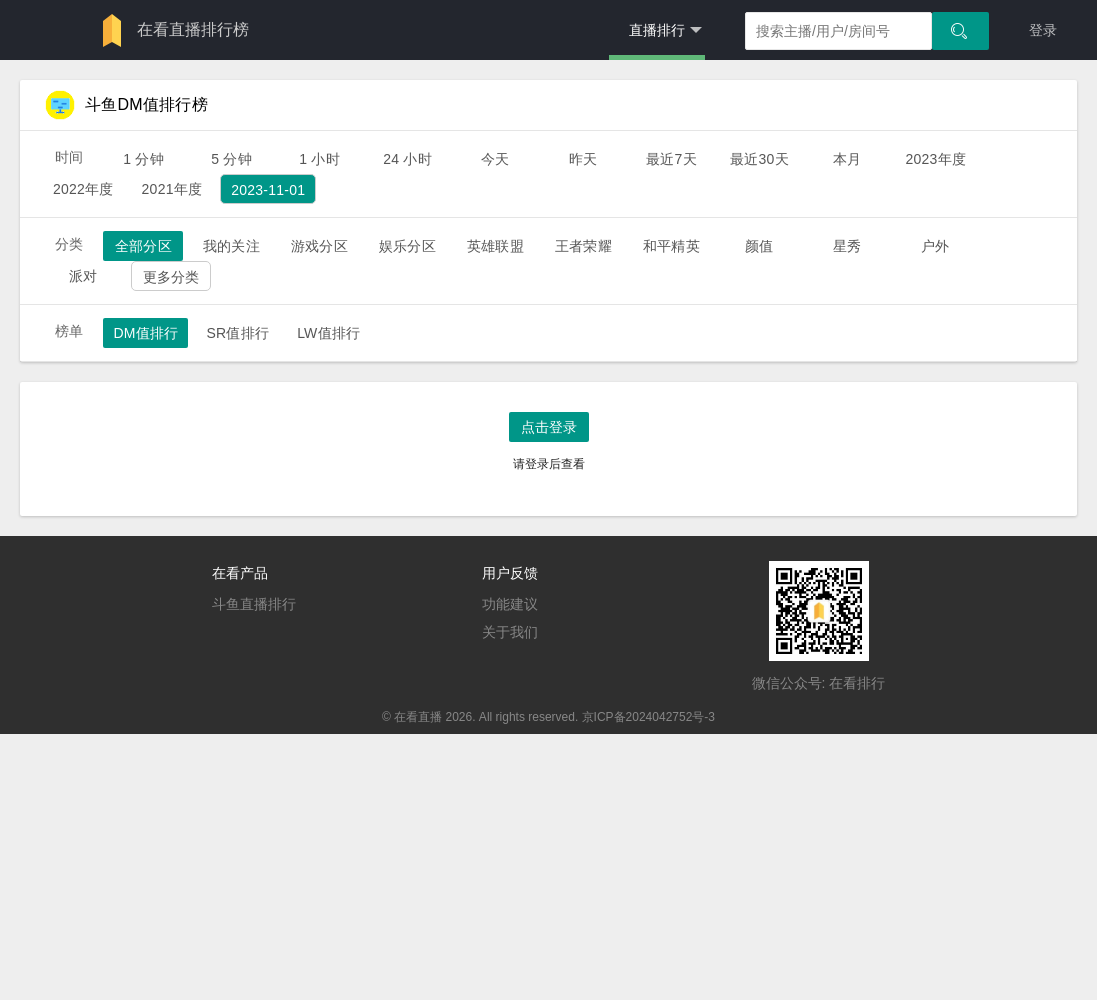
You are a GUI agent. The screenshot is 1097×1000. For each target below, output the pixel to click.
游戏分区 (319, 246)
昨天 (583, 159)
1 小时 (319, 159)
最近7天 (671, 159)
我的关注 (231, 246)
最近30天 (759, 159)
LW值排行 (328, 333)
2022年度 (83, 189)
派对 (83, 276)
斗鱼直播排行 (254, 604)
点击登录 (549, 427)
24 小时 (407, 159)
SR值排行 (237, 333)
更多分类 (171, 277)
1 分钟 (143, 159)
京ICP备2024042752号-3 (648, 717)
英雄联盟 (495, 246)
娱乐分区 (407, 246)
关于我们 (510, 632)
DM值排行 (145, 333)
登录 (1043, 30)
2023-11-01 (268, 190)
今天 (495, 159)
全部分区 (143, 246)
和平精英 (671, 246)
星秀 (847, 246)
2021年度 (172, 189)
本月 (847, 159)
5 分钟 (231, 159)
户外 (935, 246)
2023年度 (935, 159)
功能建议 (510, 604)
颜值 (759, 246)
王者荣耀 (583, 246)
